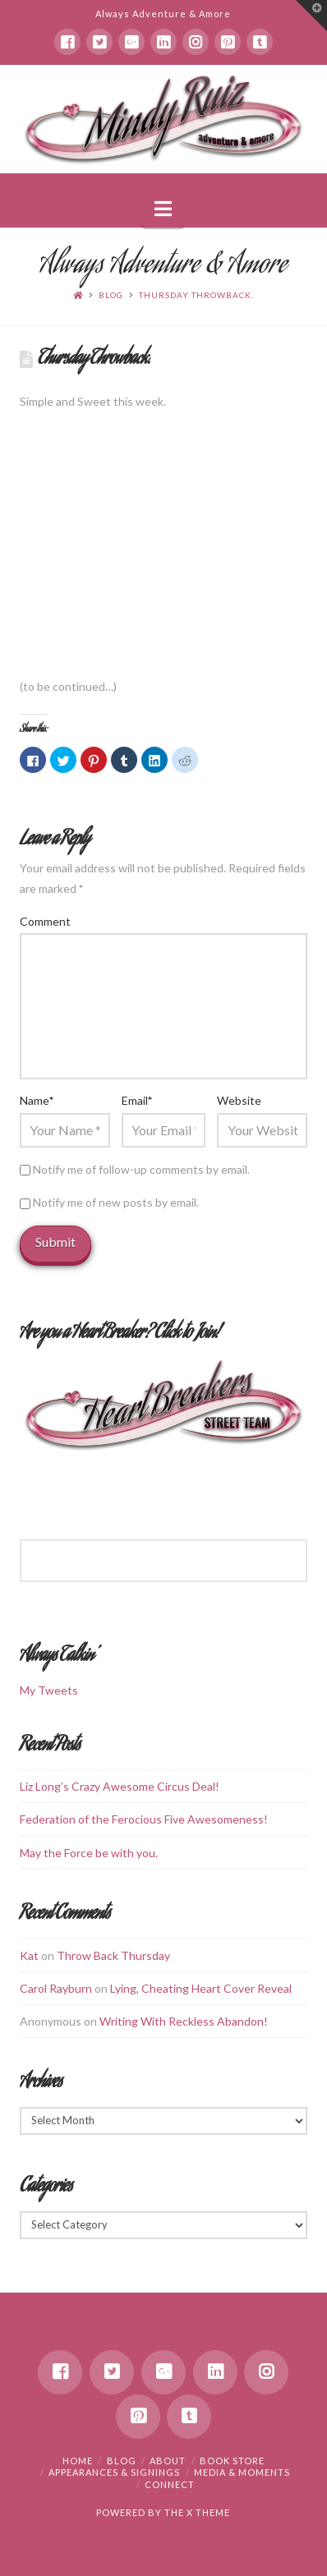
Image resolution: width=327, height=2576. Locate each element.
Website (239, 1100)
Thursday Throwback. (196, 295)
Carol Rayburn (56, 1988)
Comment (45, 921)
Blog (111, 295)
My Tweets (49, 1690)
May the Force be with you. (89, 1853)
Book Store (232, 2460)
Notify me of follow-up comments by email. (141, 1169)
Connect (170, 2484)
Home (77, 2460)
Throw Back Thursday (113, 1955)
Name (37, 1100)
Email (137, 1100)
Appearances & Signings (114, 2472)
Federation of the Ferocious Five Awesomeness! (144, 1819)
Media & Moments (242, 2472)
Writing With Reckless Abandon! (183, 2021)
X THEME (208, 2512)
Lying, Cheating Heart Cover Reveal (201, 1988)
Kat (29, 1955)
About (168, 2460)
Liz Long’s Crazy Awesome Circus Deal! (119, 1786)
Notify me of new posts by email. (116, 1202)
